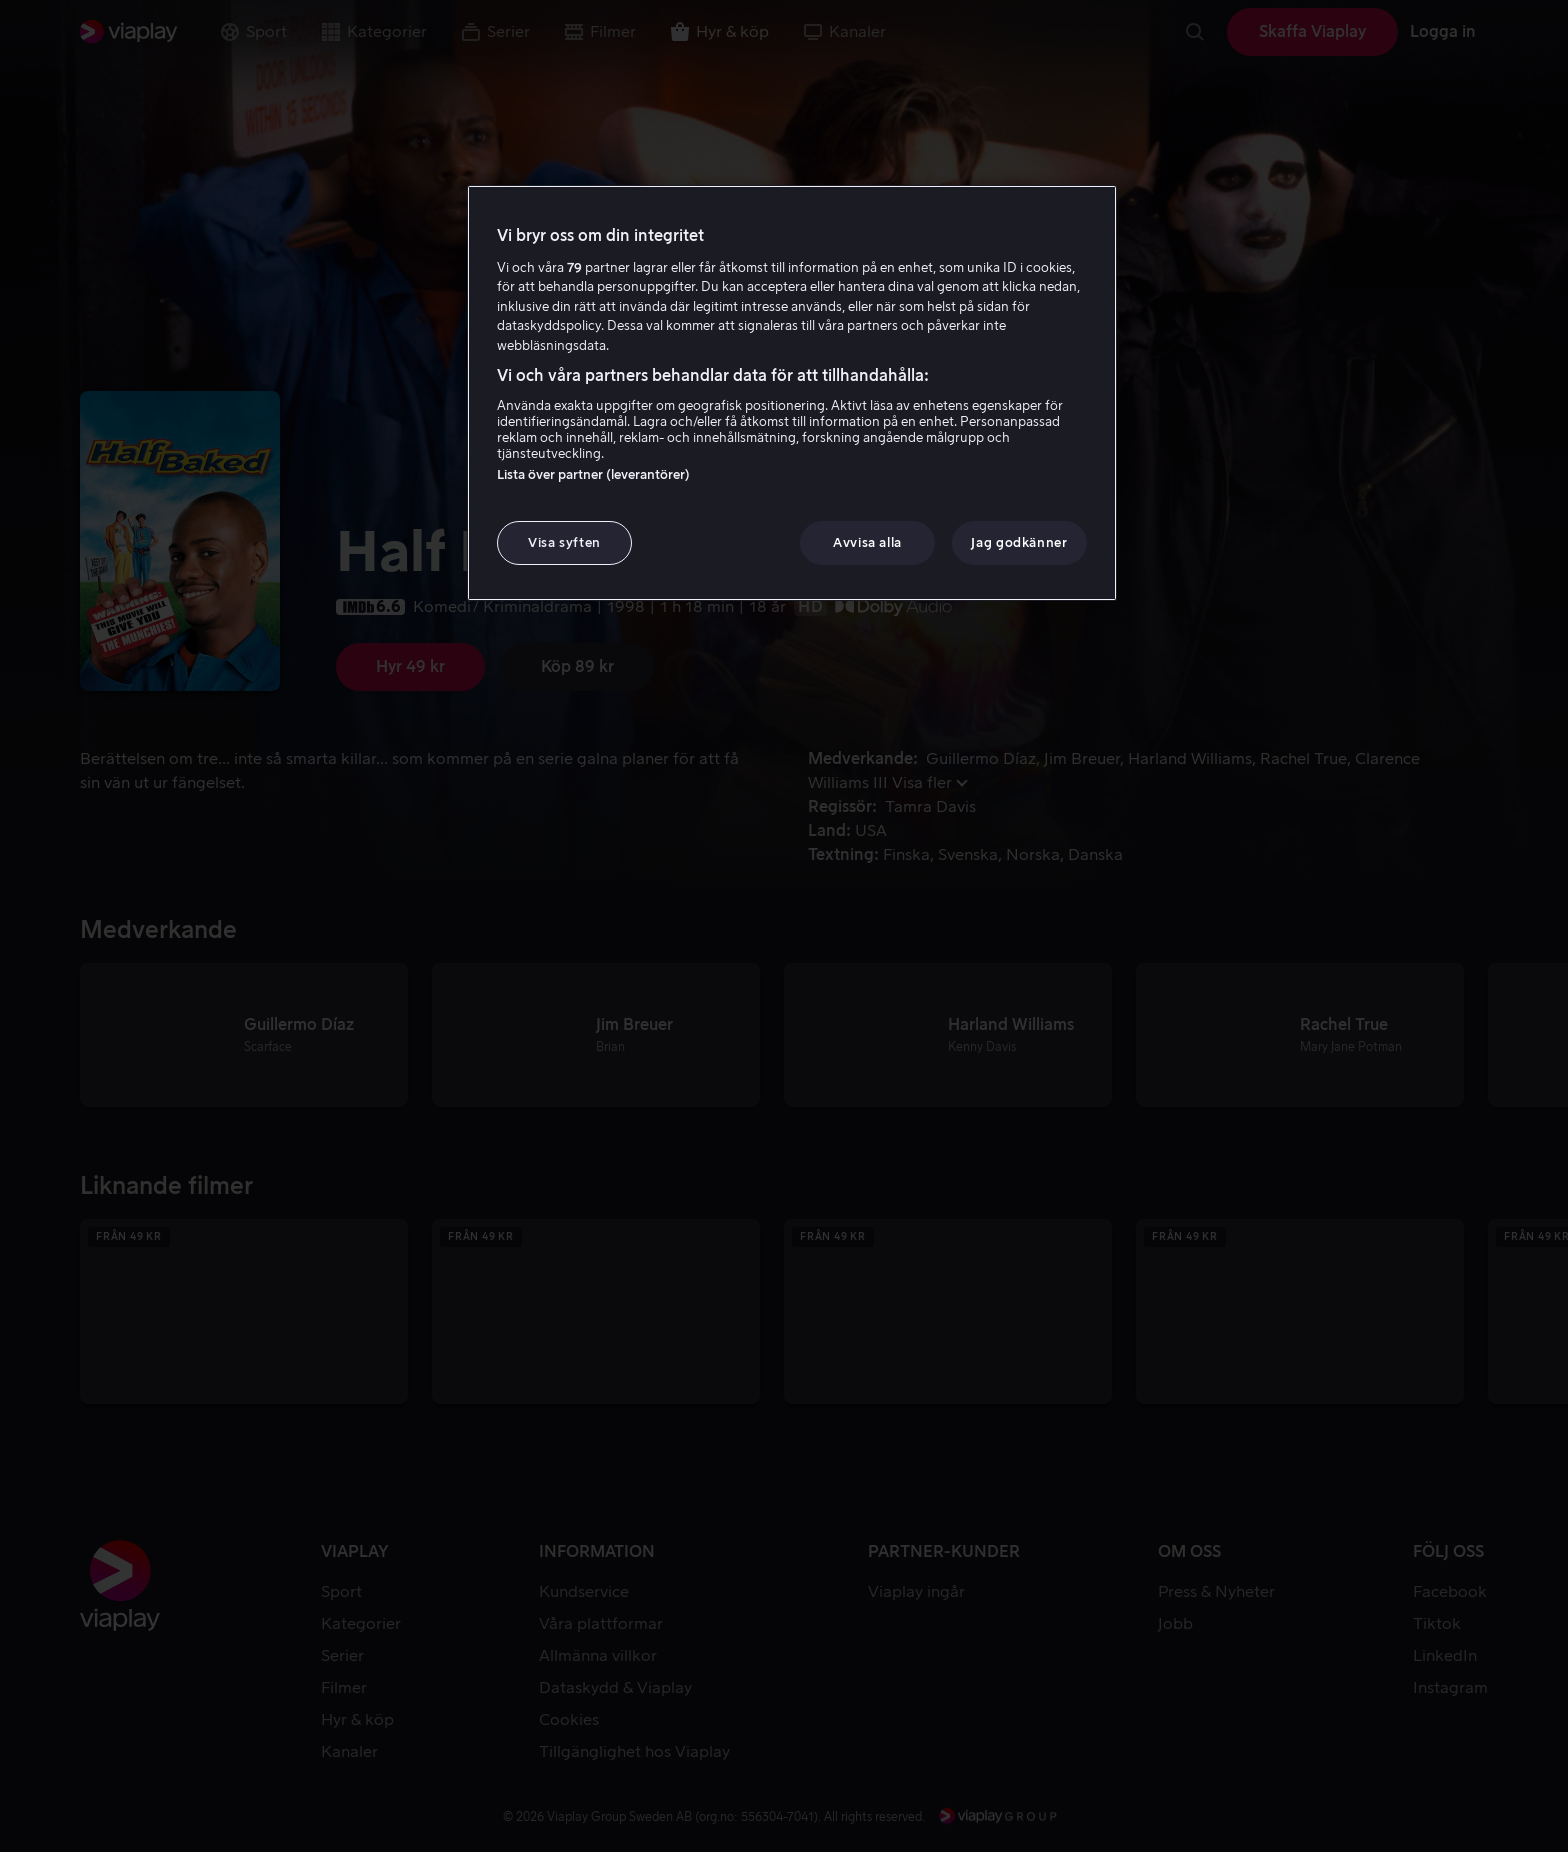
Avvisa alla (867, 542)
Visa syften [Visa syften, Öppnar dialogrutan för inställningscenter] (564, 542)
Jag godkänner (1019, 542)
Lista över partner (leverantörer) (593, 474)
